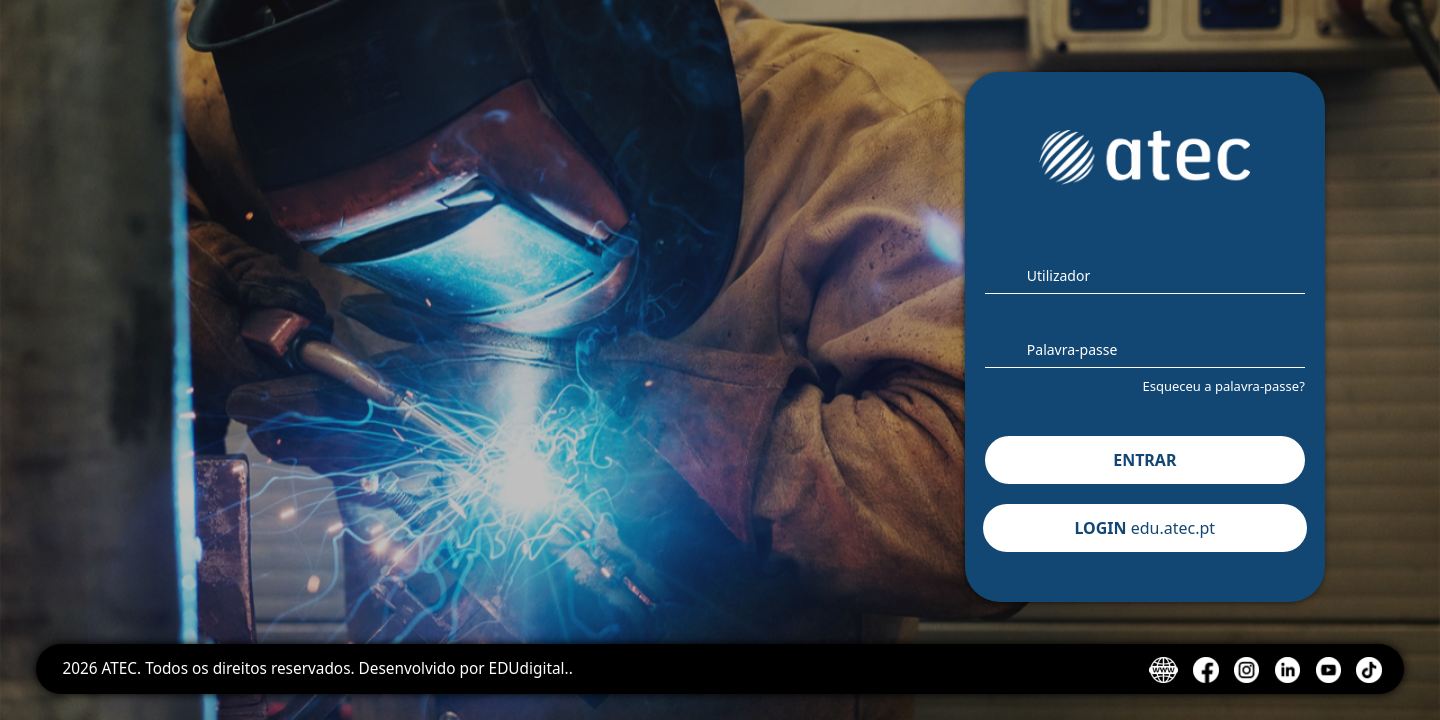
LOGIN (1144, 528)
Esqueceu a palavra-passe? (1223, 386)
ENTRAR (1144, 460)
